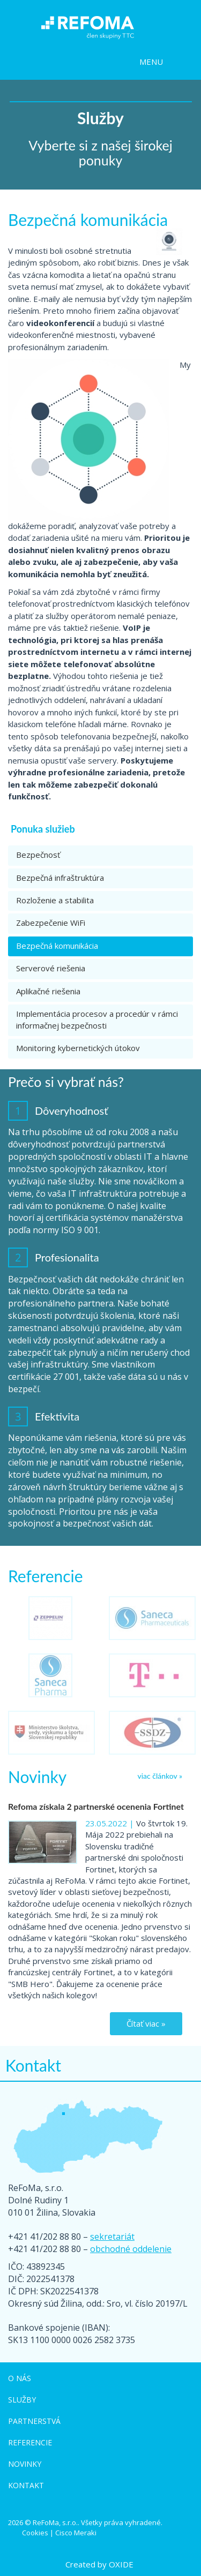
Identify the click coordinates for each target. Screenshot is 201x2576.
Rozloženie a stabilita (55, 900)
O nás (19, 2378)
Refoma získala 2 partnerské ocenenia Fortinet (96, 1806)
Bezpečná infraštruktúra (60, 877)
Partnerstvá (34, 2421)
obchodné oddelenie (131, 2249)
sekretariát (112, 2236)
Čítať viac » (146, 2023)
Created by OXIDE (99, 2564)
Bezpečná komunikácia (57, 945)
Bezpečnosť (38, 854)
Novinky (24, 2464)
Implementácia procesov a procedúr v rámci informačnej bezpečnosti (97, 1019)
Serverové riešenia (50, 968)
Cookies (35, 2532)
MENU (151, 61)
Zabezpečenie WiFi (50, 922)
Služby (22, 2399)
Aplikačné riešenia (48, 991)
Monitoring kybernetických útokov (78, 1048)
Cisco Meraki (75, 2532)
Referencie (30, 2442)
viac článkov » (159, 1775)
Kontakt (26, 2485)
